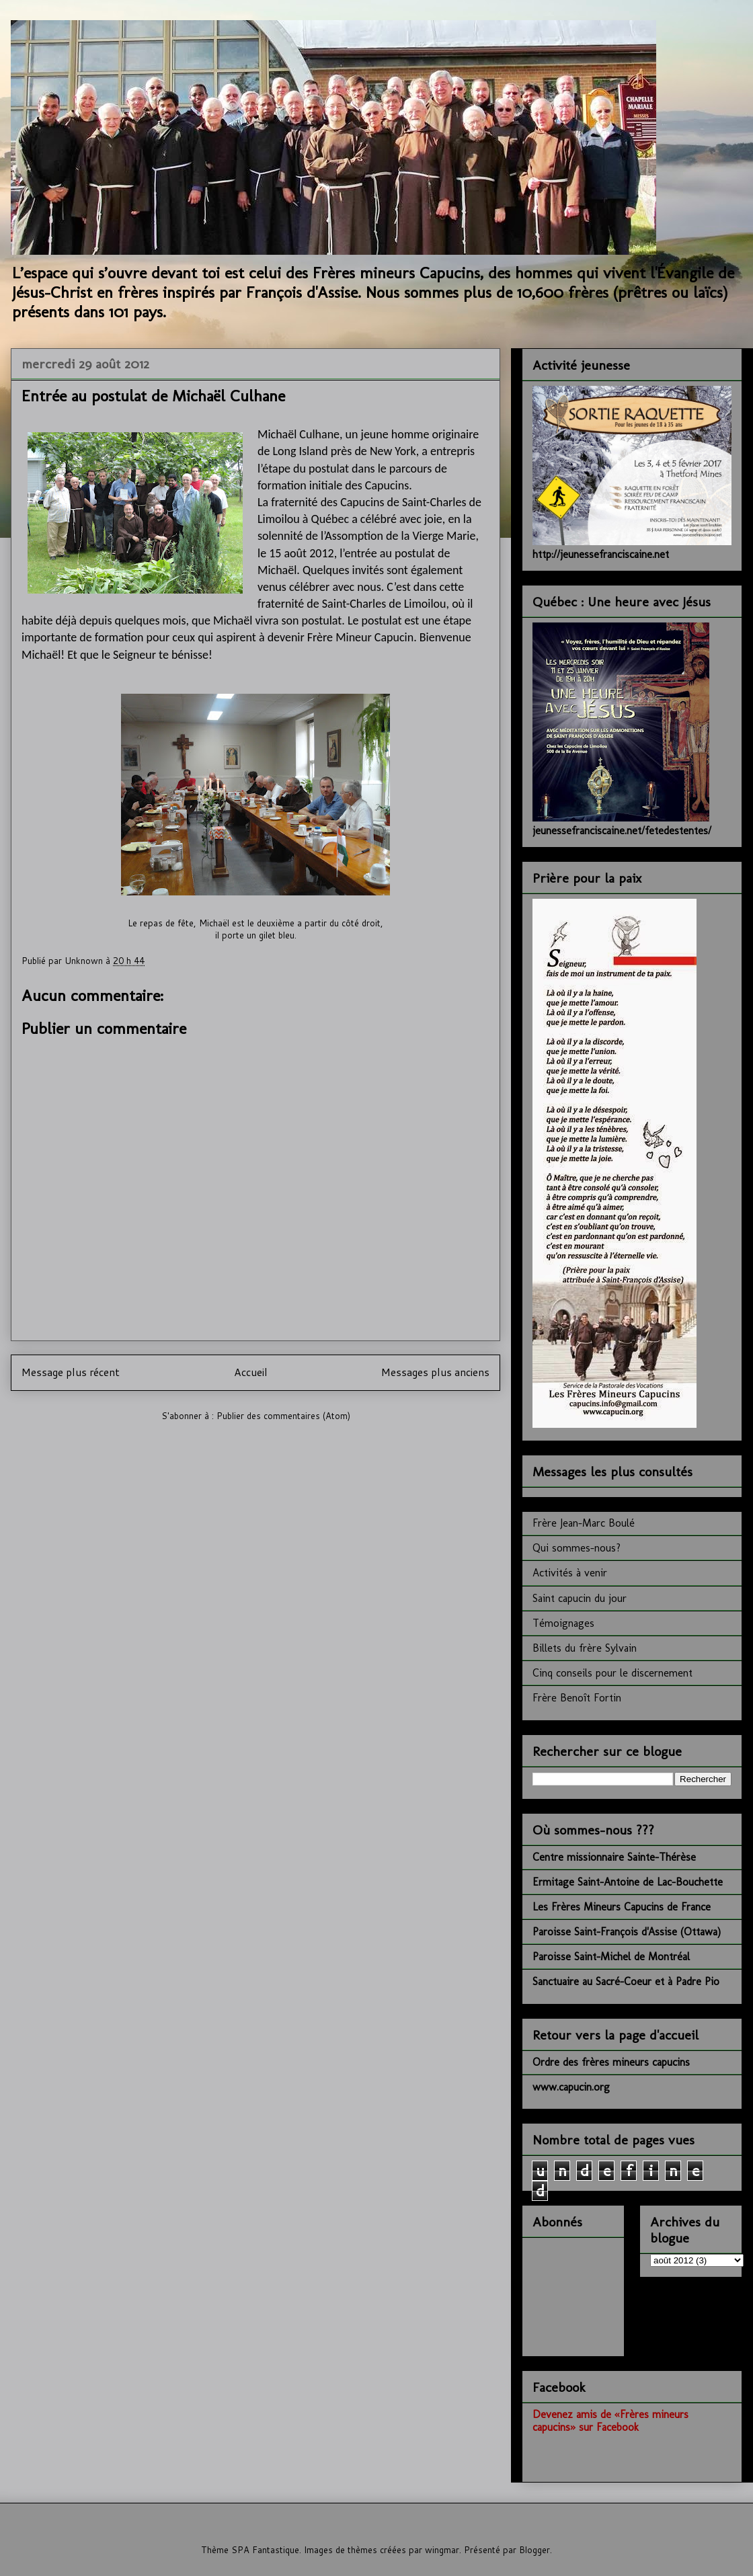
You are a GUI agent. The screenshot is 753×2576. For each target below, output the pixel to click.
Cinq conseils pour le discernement (612, 1672)
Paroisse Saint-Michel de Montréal (611, 1956)
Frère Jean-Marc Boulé (583, 1523)
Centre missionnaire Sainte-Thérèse (614, 1857)
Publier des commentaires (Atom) (283, 1416)
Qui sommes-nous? (576, 1547)
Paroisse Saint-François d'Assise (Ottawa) (626, 1931)
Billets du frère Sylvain (584, 1648)
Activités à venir (569, 1572)
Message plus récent (71, 1372)
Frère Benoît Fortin (576, 1697)
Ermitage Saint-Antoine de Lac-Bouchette (627, 1882)
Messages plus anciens (435, 1372)
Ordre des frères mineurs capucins (611, 2062)
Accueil (251, 1372)
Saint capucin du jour (579, 1598)
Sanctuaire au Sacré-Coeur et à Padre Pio (625, 1981)
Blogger (534, 2550)
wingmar (442, 2550)
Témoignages (563, 1623)
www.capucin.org (571, 2087)
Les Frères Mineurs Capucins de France (621, 1906)
